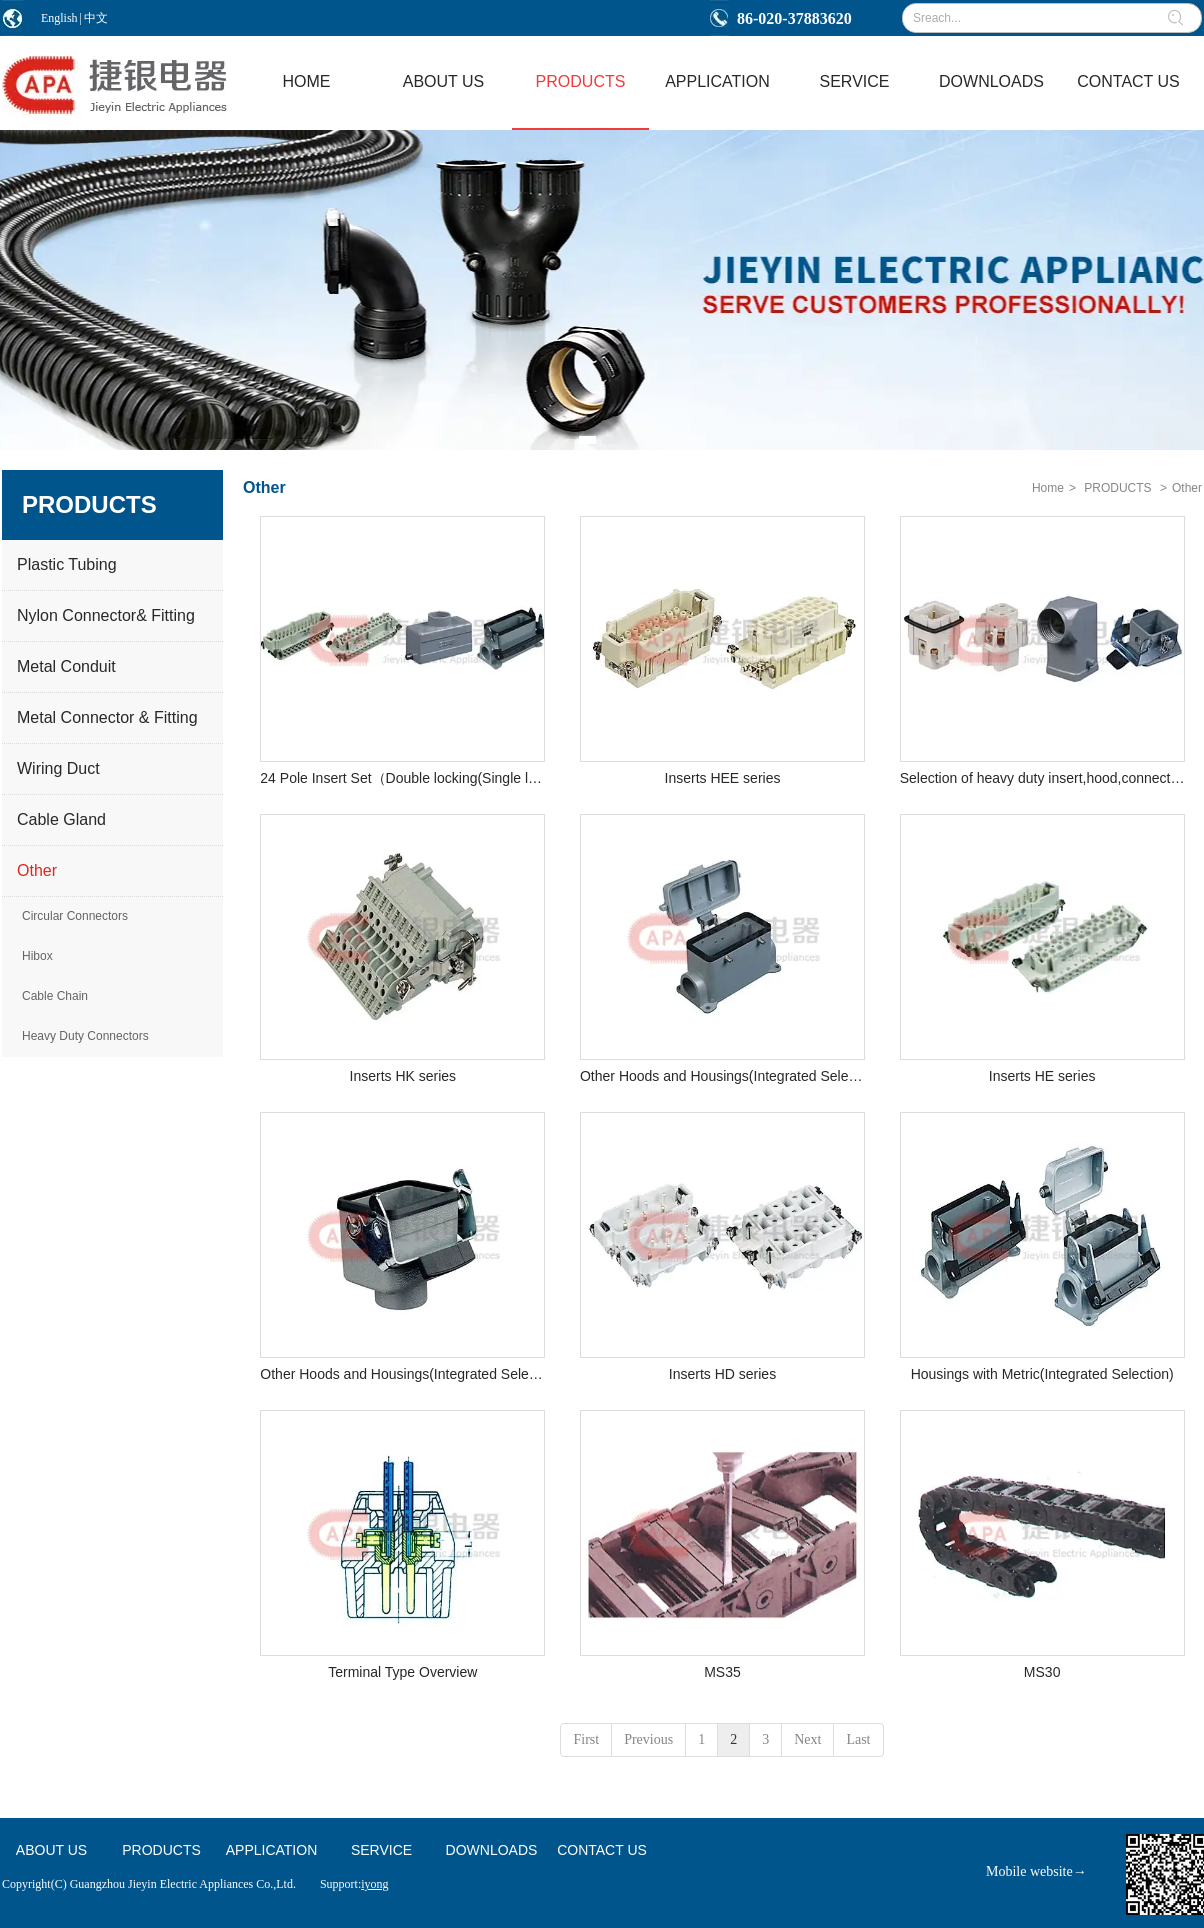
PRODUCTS (1117, 488)
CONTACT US (602, 1850)
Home (1048, 488)
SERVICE (381, 1850)
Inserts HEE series (723, 778)
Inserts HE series (1042, 1076)
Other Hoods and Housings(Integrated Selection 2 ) (402, 1374)
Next (807, 1739)
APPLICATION (272, 1850)
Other (1187, 488)
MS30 (1042, 1672)
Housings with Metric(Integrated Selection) (1042, 1374)
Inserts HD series (722, 1374)
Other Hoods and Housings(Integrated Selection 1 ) (722, 1076)
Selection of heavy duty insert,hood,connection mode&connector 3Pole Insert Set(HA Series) (1042, 778)
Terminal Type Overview (402, 1672)
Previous (648, 1739)
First (586, 1739)
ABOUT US (51, 1850)
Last (858, 1739)
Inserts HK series (403, 1076)
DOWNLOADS (492, 1850)
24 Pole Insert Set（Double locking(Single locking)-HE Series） (402, 778)
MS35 (722, 1672)
